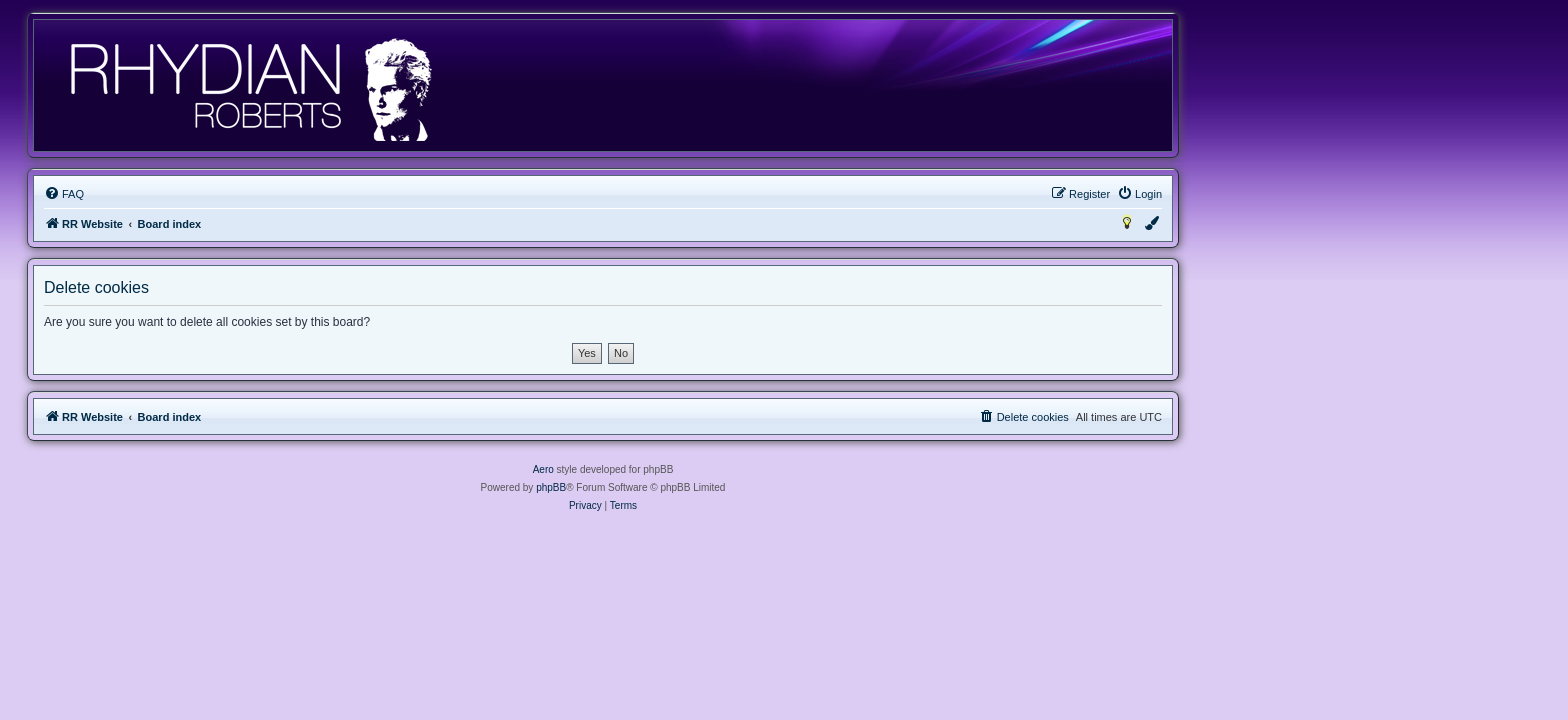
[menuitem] (245, 194)
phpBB (732, 487)
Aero (724, 469)
